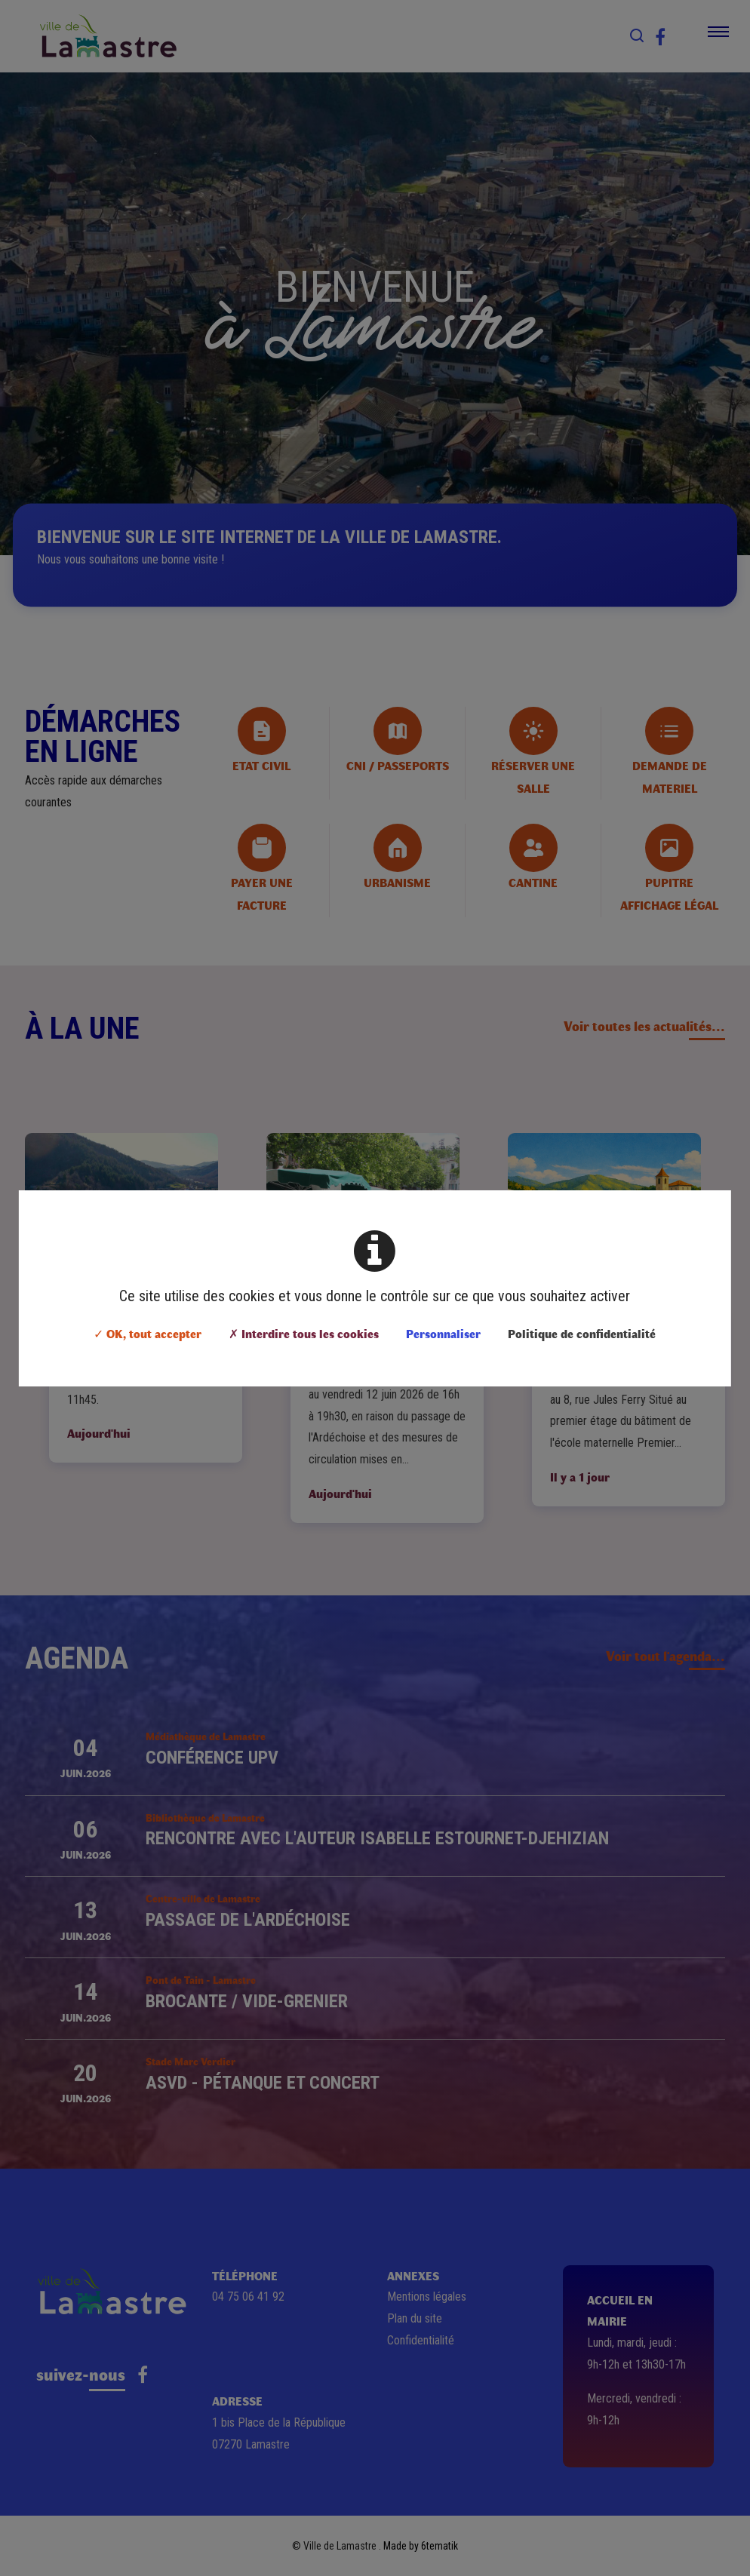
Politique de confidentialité (582, 1333)
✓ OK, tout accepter (147, 1333)
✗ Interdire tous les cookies (304, 1333)
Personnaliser (443, 1333)
